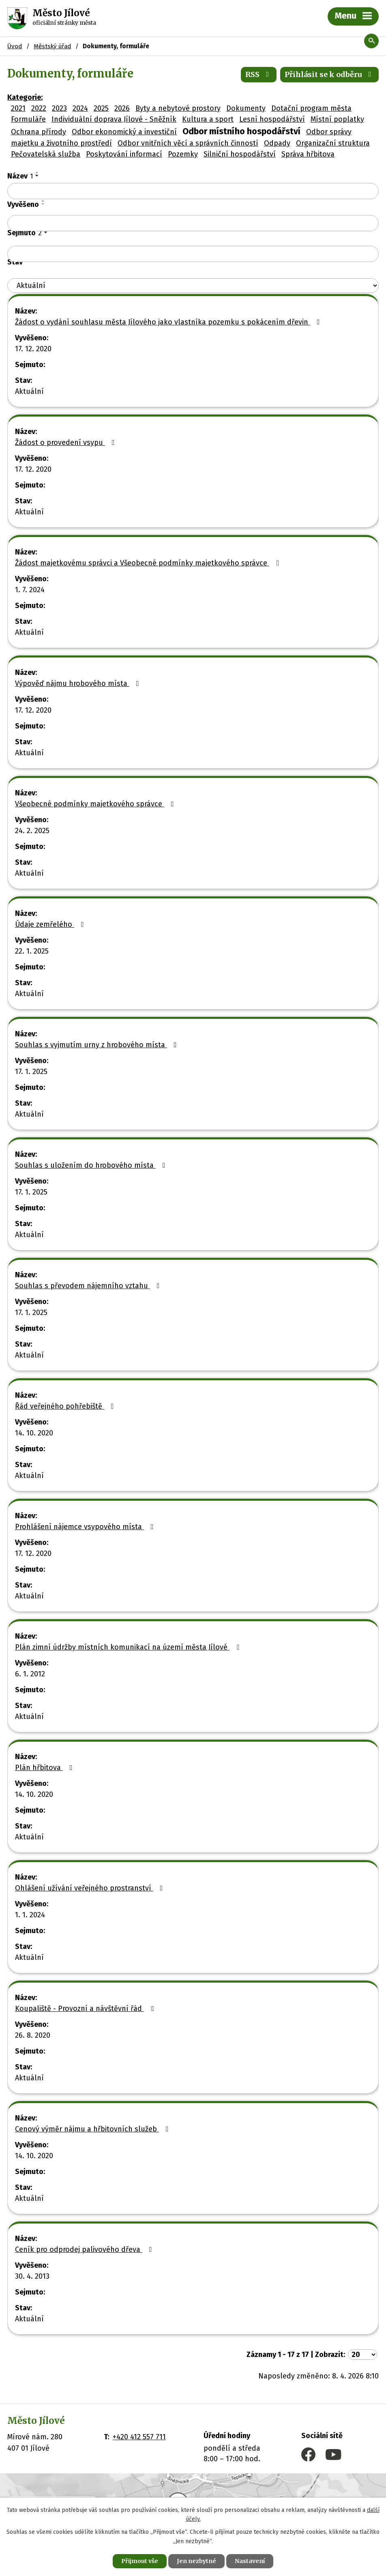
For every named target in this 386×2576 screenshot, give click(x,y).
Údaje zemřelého (51, 924)
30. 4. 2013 (32, 2276)
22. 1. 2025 (32, 951)
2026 (122, 108)
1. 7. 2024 (30, 589)
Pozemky (183, 154)
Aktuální (29, 391)
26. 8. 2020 (32, 2035)
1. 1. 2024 (30, 1914)
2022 (38, 108)
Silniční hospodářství (240, 154)
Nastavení (250, 2561)
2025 (101, 108)
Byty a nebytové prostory (178, 108)
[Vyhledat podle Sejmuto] (193, 254)
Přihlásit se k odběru (330, 74)
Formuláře (28, 119)
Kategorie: (25, 97)
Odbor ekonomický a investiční (124, 131)
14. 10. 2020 (34, 1433)
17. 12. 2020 (33, 348)
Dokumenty (246, 108)
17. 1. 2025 (31, 1071)
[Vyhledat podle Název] (193, 191)
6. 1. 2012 (30, 1673)
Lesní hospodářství (272, 119)
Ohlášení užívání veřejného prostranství (90, 1888)
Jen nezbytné (196, 2561)
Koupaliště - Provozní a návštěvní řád (86, 2008)
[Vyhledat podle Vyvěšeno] (193, 223)
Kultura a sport (208, 119)
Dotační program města (311, 108)
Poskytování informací (124, 154)
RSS (258, 74)
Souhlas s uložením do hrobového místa (92, 1165)
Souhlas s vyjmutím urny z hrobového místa (97, 1044)
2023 (59, 108)
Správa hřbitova (308, 154)
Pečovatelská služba (45, 154)
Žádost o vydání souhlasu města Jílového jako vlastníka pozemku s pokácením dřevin (169, 322)
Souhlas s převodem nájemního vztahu (89, 1285)
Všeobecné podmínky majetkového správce (96, 803)
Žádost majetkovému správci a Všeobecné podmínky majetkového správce (148, 563)
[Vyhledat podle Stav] (193, 285)
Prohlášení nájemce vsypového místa (86, 1526)
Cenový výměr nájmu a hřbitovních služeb (93, 2129)
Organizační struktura (333, 143)
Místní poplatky (337, 119)
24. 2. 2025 (32, 830)
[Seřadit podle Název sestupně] (37, 175)
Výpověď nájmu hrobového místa (78, 683)
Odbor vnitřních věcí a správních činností (188, 143)
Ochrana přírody (38, 131)
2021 (18, 108)
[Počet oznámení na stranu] (362, 2354)
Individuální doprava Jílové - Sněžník (113, 119)
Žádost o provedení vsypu (66, 442)
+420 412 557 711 (139, 2436)
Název (20, 176)
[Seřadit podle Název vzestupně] (37, 172)
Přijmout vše (139, 2561)
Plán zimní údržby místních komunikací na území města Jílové (128, 1647)
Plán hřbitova (45, 1767)
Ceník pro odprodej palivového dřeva (85, 2249)
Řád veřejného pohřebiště (66, 1406)
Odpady (277, 143)
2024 (80, 108)
